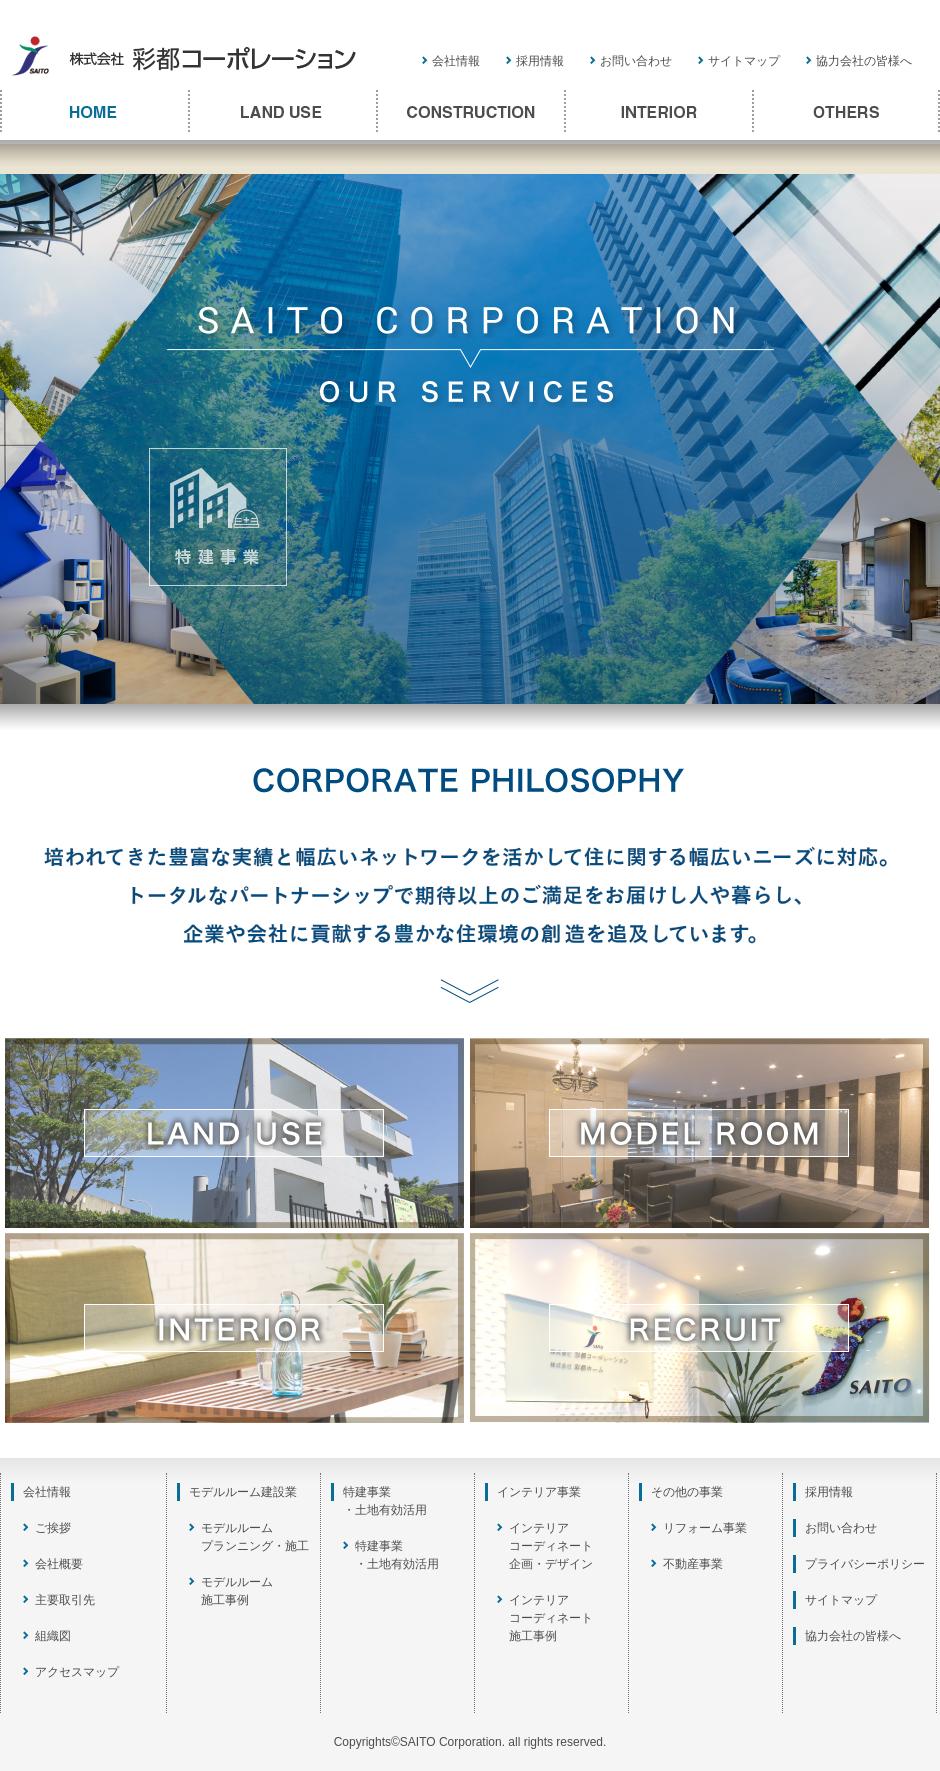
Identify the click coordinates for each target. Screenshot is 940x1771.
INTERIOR (658, 111)
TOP (94, 111)
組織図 (53, 1636)
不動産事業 (693, 1564)
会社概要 (59, 1564)
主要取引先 (65, 1600)
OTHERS (846, 111)
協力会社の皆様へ (864, 61)
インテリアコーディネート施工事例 (551, 1618)
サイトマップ (744, 61)
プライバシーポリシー (865, 1564)
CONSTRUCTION (470, 111)
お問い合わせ (636, 61)
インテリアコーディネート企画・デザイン (551, 1546)
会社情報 (456, 61)
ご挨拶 (53, 1528)
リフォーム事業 (705, 1528)
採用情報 (540, 61)
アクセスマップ (77, 1672)
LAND (282, 111)
